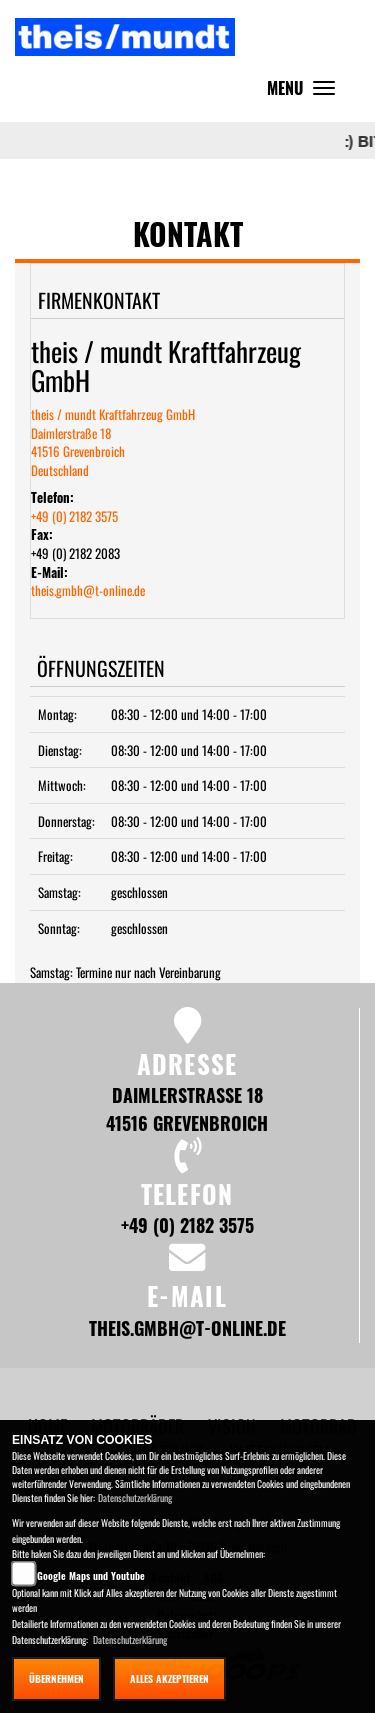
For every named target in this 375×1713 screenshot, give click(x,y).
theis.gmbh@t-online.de (88, 590)
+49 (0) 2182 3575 (74, 516)
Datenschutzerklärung (135, 1497)
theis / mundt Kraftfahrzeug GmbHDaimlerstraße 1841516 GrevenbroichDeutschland (113, 442)
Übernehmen (56, 1678)
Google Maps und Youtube (91, 1575)
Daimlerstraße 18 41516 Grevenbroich (187, 1108)
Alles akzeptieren (169, 1678)
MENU (306, 92)
